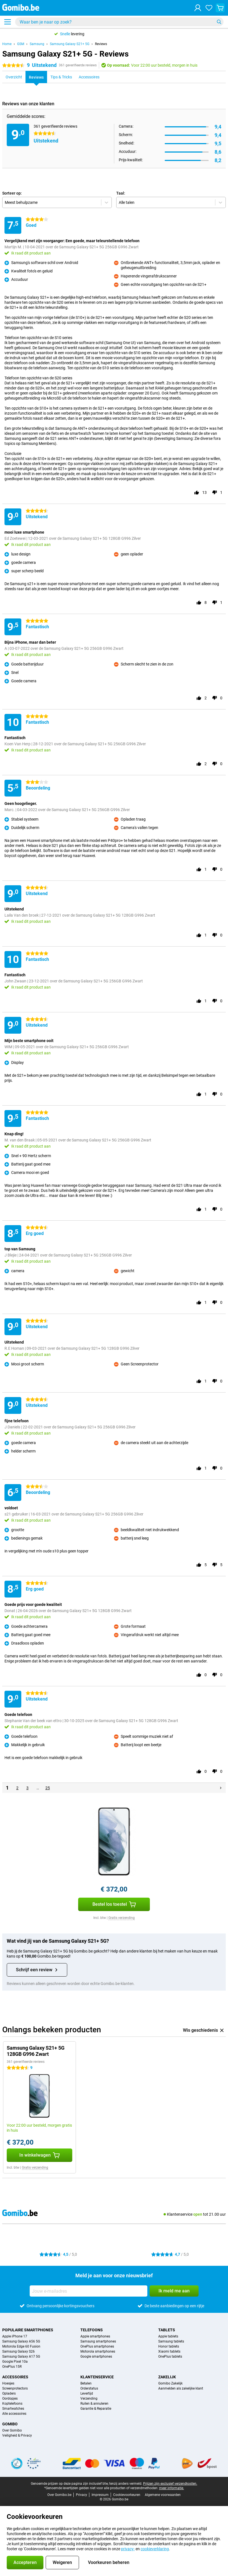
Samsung (37, 44)
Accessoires (15, 2377)
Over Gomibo (12, 2430)
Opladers (9, 2393)
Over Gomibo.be (59, 2495)
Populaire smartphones (27, 2330)
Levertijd (86, 2393)
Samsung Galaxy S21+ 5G (69, 44)
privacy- (128, 2549)
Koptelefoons (12, 2403)
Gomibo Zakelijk (170, 2383)
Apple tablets (168, 2336)
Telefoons (91, 2330)
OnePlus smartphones (97, 2346)
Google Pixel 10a (15, 2362)
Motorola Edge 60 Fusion (21, 2346)
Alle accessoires (14, 2414)
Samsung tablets (171, 2341)
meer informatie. (171, 2488)
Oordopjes (10, 2398)
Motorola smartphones (97, 2351)
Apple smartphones (95, 2336)
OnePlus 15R (12, 2367)
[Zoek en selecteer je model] (119, 21)
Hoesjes (8, 2383)
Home (6, 44)
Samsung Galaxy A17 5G (21, 2356)
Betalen (86, 2383)
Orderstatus (89, 2388)
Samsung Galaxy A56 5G (21, 2341)
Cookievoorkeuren (126, 2495)
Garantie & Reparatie (95, 2409)
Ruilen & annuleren (94, 2403)
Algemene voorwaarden (163, 2495)
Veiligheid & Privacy (17, 2435)
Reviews (101, 44)
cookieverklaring (155, 2549)
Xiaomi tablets (169, 2351)
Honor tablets (168, 2346)
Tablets (166, 2330)
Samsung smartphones (98, 2341)
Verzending (88, 2398)
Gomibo (10, 2424)
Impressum (100, 2495)
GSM (20, 44)
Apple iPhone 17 (14, 2336)
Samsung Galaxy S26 (18, 2351)
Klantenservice (97, 2377)
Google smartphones (96, 2356)
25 (47, 1788)
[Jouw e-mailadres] (88, 2291)
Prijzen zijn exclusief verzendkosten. (170, 2484)
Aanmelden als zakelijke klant (180, 2388)
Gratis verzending (121, 1918)
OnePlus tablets (170, 2356)
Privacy (81, 2495)
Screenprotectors (15, 2388)
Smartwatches (13, 2409)
